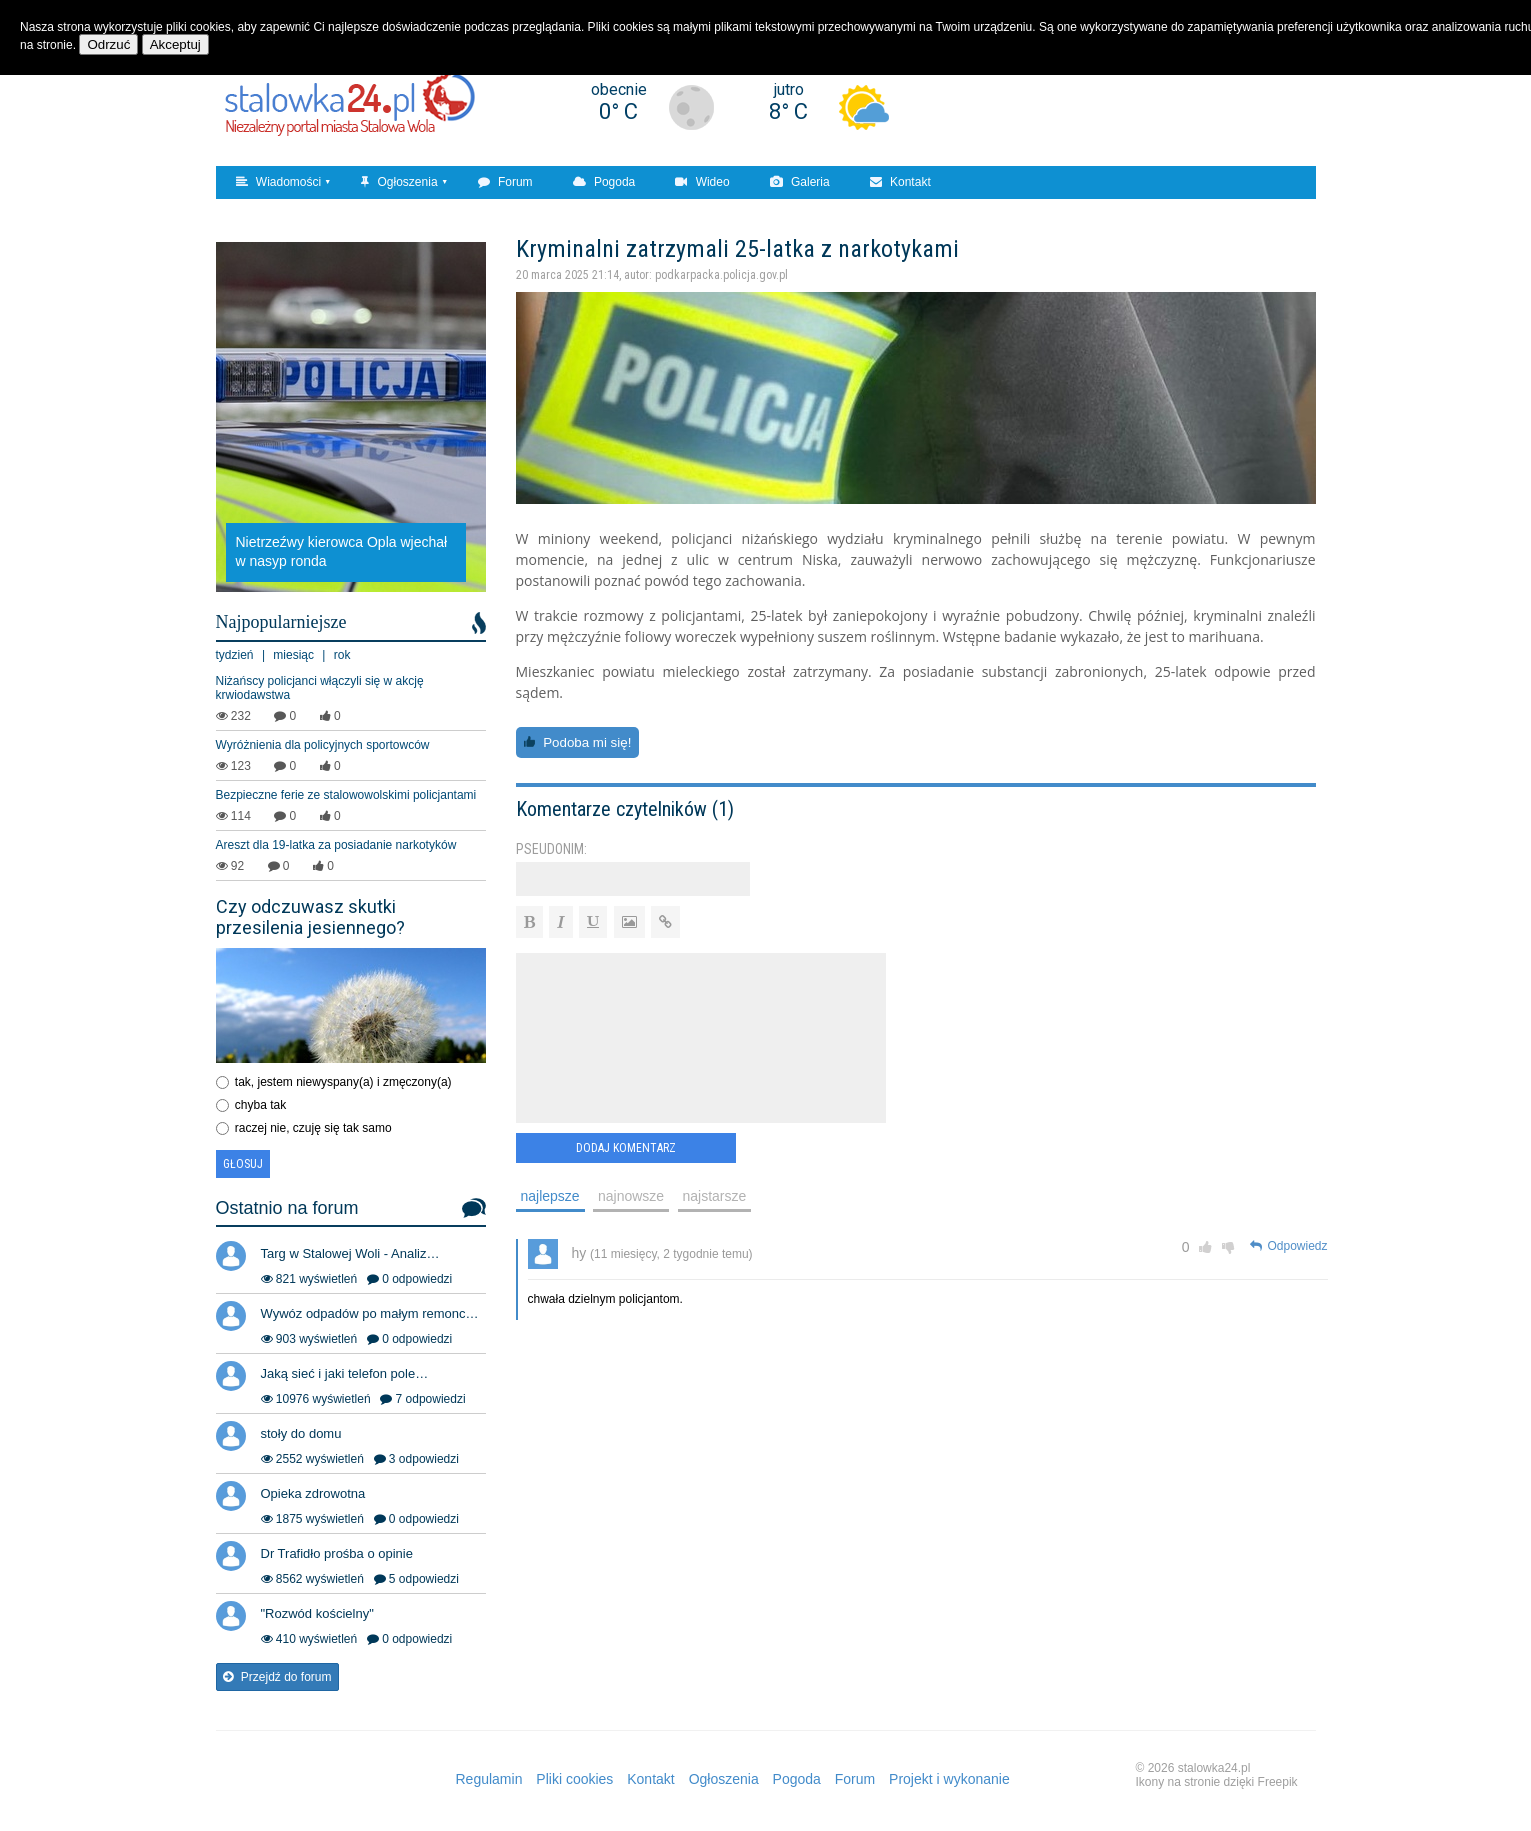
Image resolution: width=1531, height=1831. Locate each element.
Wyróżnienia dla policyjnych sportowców (323, 745)
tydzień (235, 655)
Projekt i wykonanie (949, 1779)
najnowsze (631, 1196)
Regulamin (489, 1779)
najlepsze (550, 1196)
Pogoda (604, 182)
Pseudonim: (551, 849)
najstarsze (715, 1196)
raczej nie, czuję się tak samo (313, 1128)
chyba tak (260, 1105)
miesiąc (293, 655)
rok (342, 655)
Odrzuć (108, 44)
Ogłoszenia (399, 182)
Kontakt (900, 182)
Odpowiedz (1288, 1246)
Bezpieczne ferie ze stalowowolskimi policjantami (346, 795)
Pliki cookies (574, 1779)
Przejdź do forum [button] (277, 1677)
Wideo (702, 182)
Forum (505, 182)
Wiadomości (279, 182)
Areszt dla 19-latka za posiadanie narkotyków (336, 845)
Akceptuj (175, 44)
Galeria (800, 182)
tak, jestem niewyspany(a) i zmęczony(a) (343, 1082)
